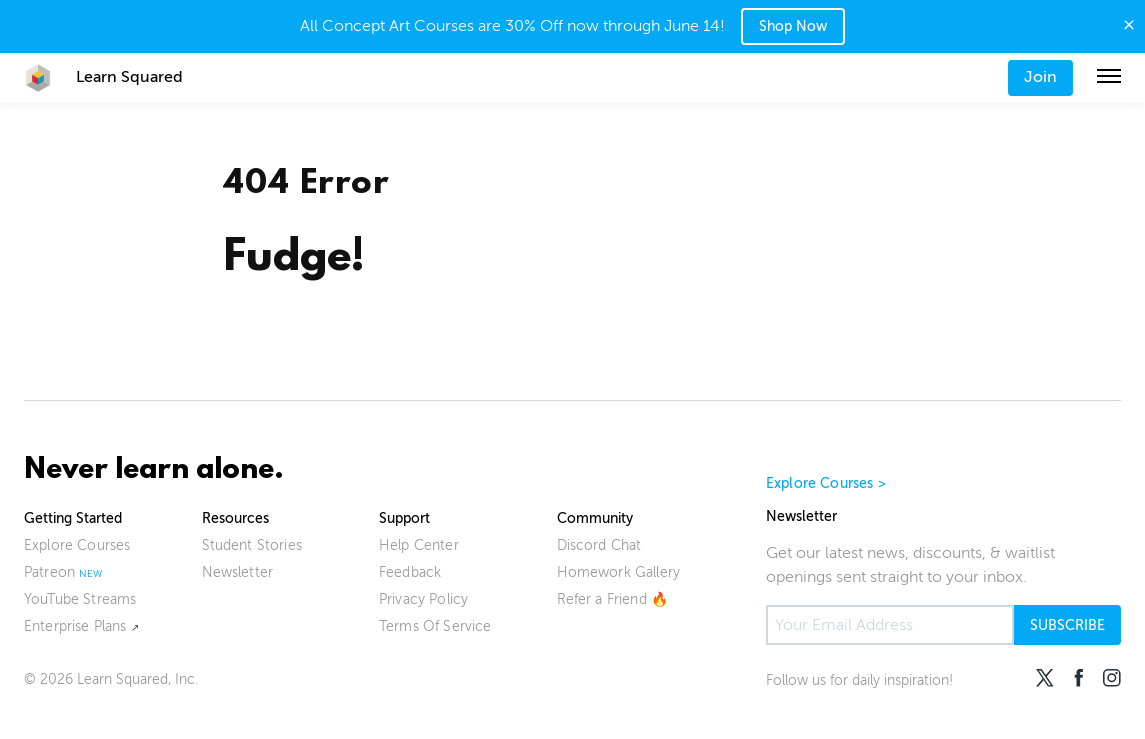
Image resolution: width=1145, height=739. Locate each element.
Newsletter (238, 572)
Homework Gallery (619, 572)
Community (595, 518)
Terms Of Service (435, 626)
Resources (235, 518)
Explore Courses (77, 545)
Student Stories (252, 545)
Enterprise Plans (75, 626)
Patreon (49, 572)
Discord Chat (599, 545)
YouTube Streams (80, 599)
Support (404, 518)
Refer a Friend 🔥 (613, 599)
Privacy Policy (423, 599)
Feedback (410, 572)
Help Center (419, 545)
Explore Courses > (826, 483)
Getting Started (73, 518)
